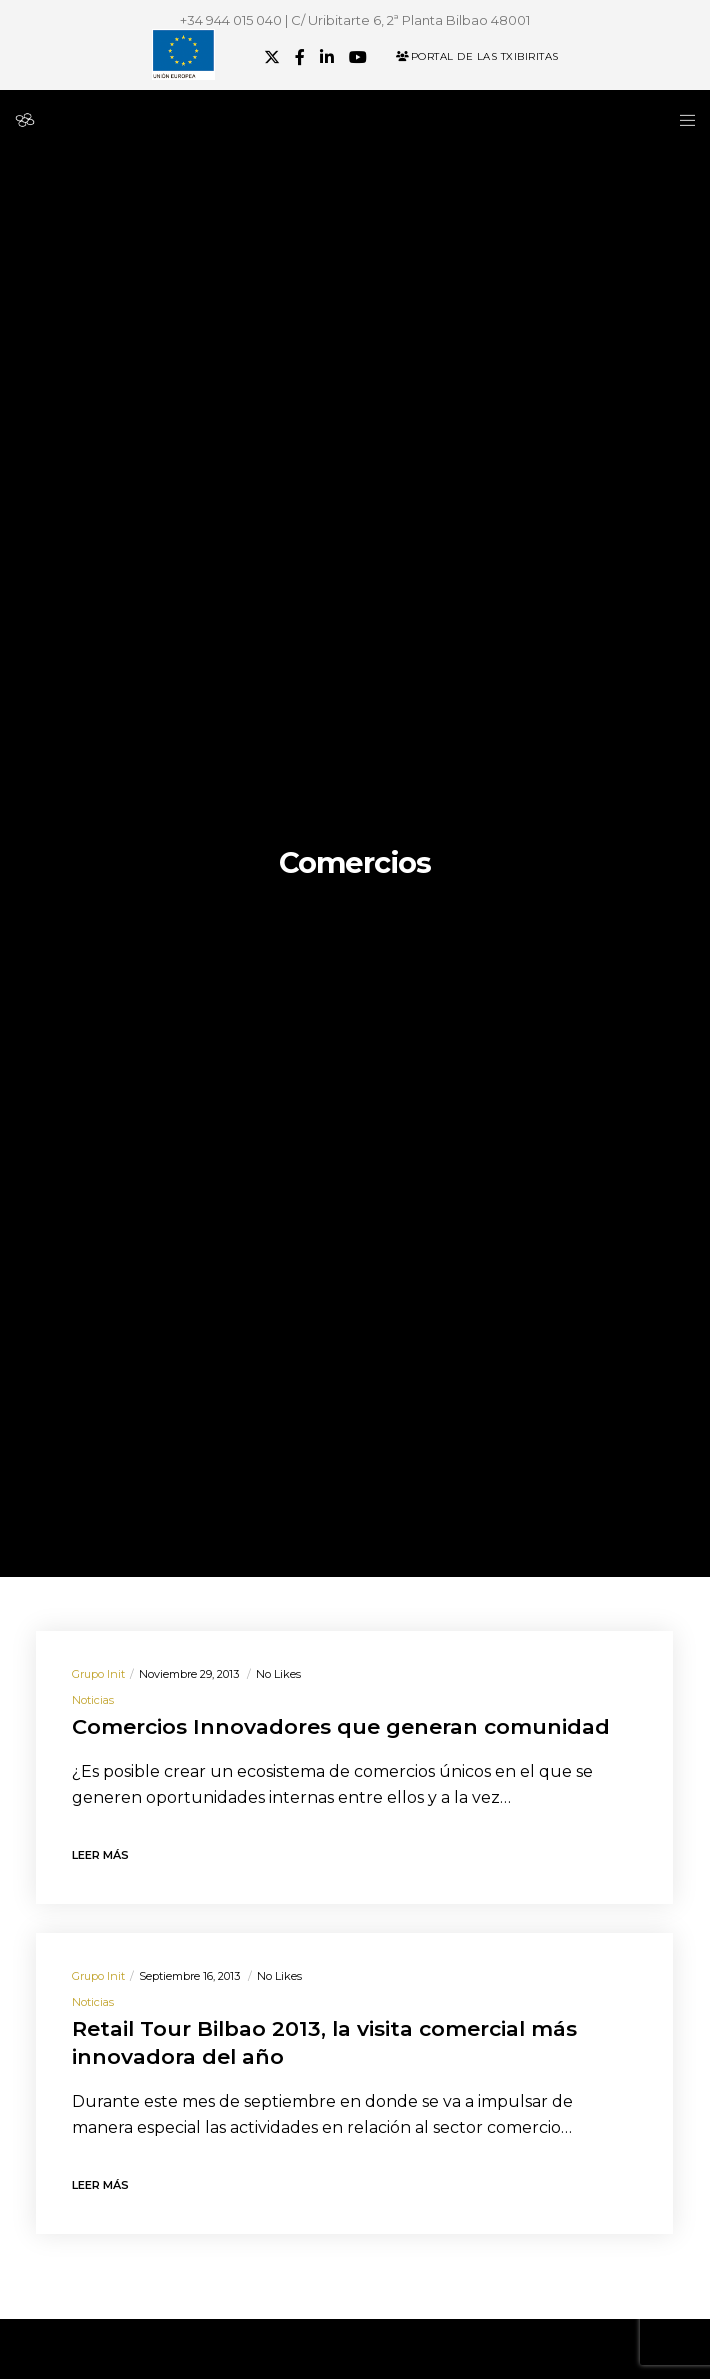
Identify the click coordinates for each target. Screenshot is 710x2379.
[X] (272, 57)
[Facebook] (300, 57)
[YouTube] (358, 57)
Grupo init (98, 1674)
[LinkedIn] (327, 57)
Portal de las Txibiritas (477, 56)
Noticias (93, 1700)
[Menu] (681, 120)
